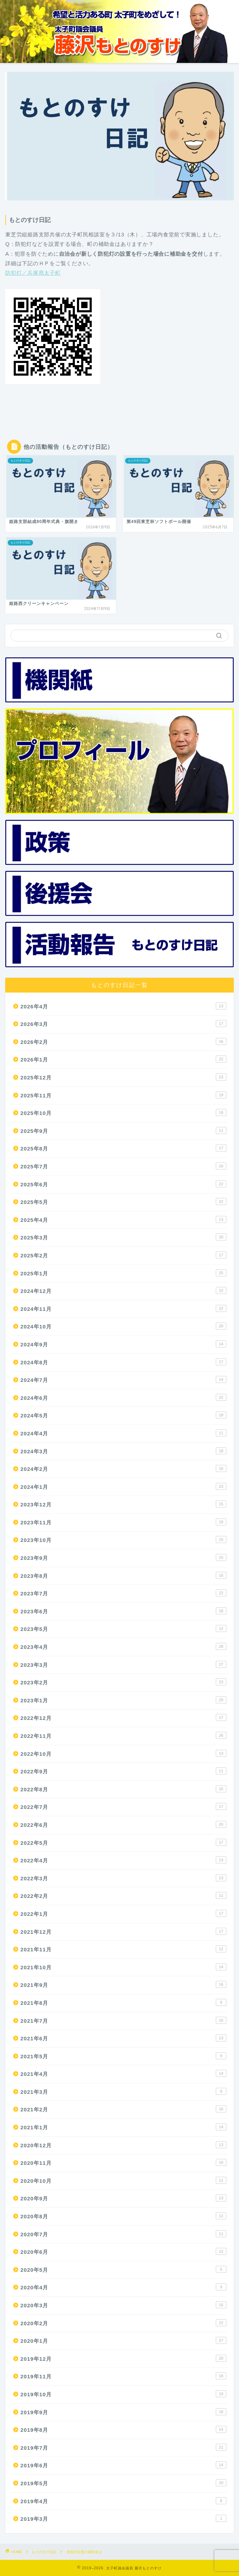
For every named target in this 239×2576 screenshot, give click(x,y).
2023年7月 (123, 1592)
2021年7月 (123, 2020)
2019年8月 (123, 2429)
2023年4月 (123, 1646)
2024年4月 (123, 1432)
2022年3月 (123, 1877)
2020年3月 (123, 2304)
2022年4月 (123, 1859)
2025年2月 (123, 1254)
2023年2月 (123, 1681)
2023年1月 (123, 1699)
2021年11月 (123, 1948)
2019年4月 (123, 2500)
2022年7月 (123, 1806)
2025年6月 (123, 1183)
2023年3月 (123, 1664)
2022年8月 (123, 1788)
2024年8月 (123, 1361)
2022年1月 (123, 1913)
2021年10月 (123, 1966)
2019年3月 (123, 2518)
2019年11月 (123, 2375)
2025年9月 (123, 1130)
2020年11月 (123, 2162)
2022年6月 (123, 1824)
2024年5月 (123, 1414)
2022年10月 (123, 1753)
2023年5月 (123, 1628)
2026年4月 (123, 1005)
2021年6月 (123, 2037)
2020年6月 (123, 2251)
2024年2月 (123, 1468)
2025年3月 (123, 1237)
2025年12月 (123, 1076)
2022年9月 (123, 1770)
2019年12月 (123, 2358)
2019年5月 (123, 2482)
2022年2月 (123, 1895)
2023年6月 (123, 1610)
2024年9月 (123, 1343)
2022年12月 (123, 1717)
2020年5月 (123, 2269)
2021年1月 (123, 2126)
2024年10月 (123, 1326)
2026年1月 (123, 1059)
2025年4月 (123, 1219)
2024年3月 (123, 1450)
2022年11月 (123, 1735)
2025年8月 (123, 1148)
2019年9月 (123, 2411)
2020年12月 (123, 2144)
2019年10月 (123, 2393)
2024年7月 (123, 1379)
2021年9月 (123, 1984)
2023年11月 (123, 1521)
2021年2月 (123, 2108)
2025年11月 (123, 1094)
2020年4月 (123, 2286)
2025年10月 (123, 1112)
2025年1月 (123, 1272)
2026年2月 (123, 1041)
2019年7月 (123, 2447)
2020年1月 (123, 2340)
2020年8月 (123, 2215)
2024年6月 (123, 1397)
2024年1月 (123, 1486)
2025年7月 (123, 1165)
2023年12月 (123, 1503)
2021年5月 (123, 2055)
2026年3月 (123, 1023)
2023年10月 (123, 1539)
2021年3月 (123, 2091)
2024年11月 (123, 1308)
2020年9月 (123, 2197)
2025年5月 (123, 1201)
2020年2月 (123, 2322)
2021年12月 (123, 1931)
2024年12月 (123, 1290)
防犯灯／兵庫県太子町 (33, 273)
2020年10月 (123, 2180)
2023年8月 (123, 1575)
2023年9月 (123, 1557)
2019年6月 (123, 2464)
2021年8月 (123, 2002)
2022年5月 (123, 1842)
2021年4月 (123, 2073)
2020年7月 (123, 2233)
